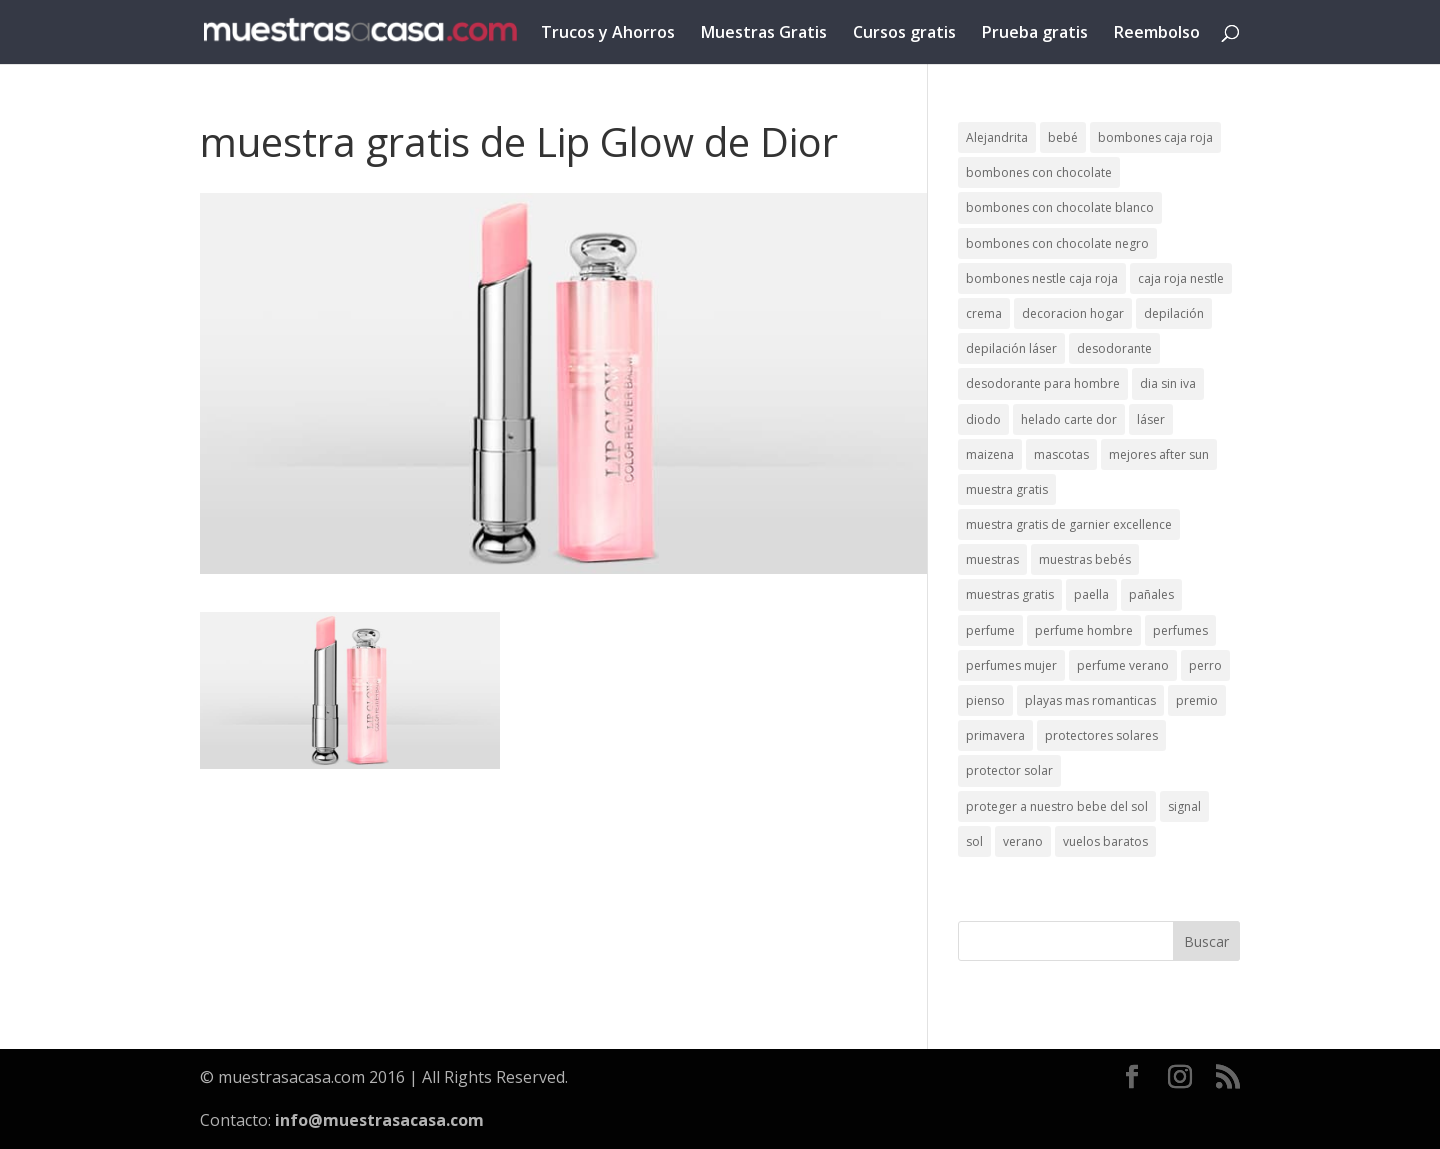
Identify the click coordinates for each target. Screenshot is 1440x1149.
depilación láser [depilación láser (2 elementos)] (1011, 348)
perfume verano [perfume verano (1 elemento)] (1123, 665)
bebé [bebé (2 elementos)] (1063, 137)
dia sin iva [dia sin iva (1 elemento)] (1168, 383)
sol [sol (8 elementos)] (974, 841)
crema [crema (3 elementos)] (984, 313)
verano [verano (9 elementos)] (1023, 841)
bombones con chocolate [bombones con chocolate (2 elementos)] (1039, 172)
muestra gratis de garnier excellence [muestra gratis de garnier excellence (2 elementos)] (1069, 524)
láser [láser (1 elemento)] (1151, 419)
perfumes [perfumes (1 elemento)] (1180, 630)
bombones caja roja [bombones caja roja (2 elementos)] (1155, 137)
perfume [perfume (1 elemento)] (990, 630)
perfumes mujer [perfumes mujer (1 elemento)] (1011, 665)
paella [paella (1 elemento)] (1091, 594)
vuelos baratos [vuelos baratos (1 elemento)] (1105, 841)
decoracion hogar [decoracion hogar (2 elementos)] (1073, 313)
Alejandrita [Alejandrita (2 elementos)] (997, 137)
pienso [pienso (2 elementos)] (985, 700)
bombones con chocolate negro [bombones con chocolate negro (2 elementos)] (1057, 243)
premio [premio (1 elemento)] (1197, 700)
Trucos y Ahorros (608, 34)
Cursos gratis (904, 34)
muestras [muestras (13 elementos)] (992, 559)
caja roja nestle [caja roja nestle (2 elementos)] (1181, 278)
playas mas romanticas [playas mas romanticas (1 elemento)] (1090, 700)
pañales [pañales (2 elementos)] (1151, 594)
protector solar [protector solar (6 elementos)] (1009, 770)
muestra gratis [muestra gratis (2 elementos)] (1007, 489)
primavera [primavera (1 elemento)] (995, 735)
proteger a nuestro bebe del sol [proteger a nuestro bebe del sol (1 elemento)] (1057, 806)
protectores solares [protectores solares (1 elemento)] (1101, 735)
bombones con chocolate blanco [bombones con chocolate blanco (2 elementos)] (1060, 207)
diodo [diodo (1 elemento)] (983, 419)
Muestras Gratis (764, 34)
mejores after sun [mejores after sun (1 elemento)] (1159, 454)
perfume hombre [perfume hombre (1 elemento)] (1084, 630)
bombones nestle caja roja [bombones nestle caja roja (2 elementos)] (1042, 278)
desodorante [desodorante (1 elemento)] (1114, 348)
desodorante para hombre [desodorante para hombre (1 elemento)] (1043, 383)
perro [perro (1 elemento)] (1205, 665)
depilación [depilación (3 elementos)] (1174, 313)
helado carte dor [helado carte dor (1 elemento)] (1069, 419)
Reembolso (1157, 34)
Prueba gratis (1035, 34)
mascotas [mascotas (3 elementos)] (1061, 454)
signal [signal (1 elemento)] (1184, 806)
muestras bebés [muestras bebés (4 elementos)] (1085, 559)
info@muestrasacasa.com (379, 1120)
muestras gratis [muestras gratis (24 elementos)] (1010, 594)
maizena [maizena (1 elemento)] (990, 454)
